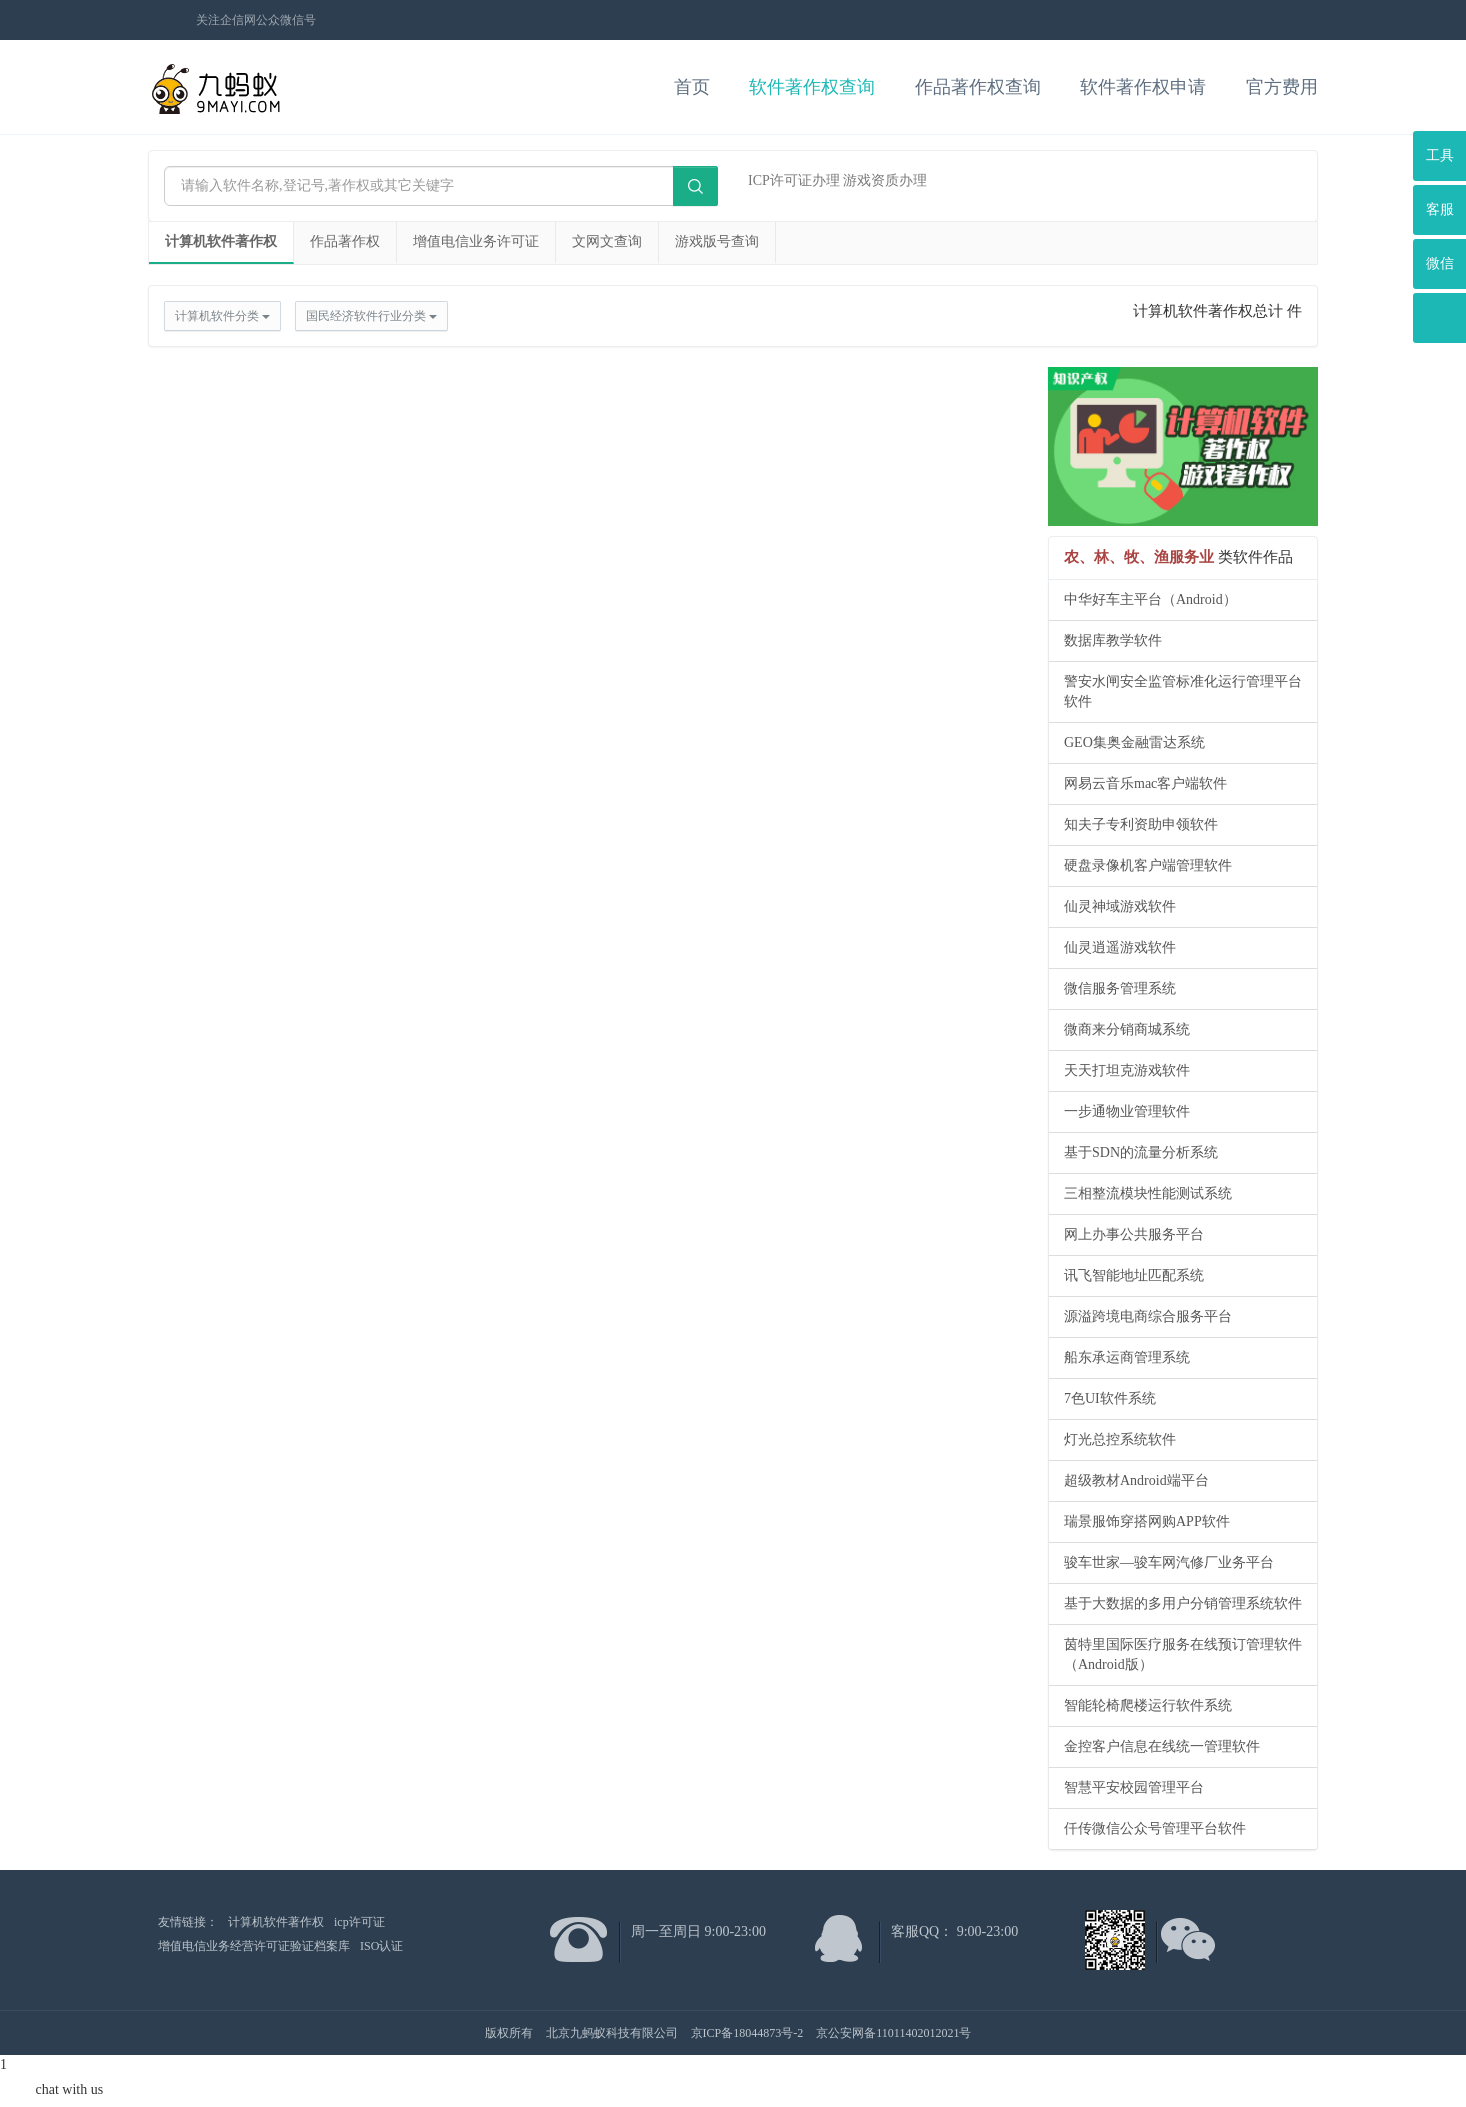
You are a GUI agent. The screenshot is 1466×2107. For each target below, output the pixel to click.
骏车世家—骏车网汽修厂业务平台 (1169, 1562)
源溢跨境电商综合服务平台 (1148, 1316)
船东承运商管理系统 (1127, 1357)
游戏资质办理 (885, 180)
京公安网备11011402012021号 (893, 2033)
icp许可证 (359, 1922)
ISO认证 (381, 1946)
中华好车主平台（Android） (1150, 599)
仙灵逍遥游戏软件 (1120, 947)
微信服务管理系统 (1120, 988)
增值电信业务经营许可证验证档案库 (254, 1946)
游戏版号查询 (717, 241)
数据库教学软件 (1113, 640)
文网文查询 (607, 241)
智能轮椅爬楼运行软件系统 (1148, 1705)
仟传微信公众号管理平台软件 (1155, 1828)
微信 (1440, 263)
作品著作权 (345, 241)
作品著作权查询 (978, 87)
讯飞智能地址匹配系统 (1134, 1275)
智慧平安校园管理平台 (1134, 1787)
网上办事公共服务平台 (1134, 1234)
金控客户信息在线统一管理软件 (1162, 1746)
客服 (1440, 209)
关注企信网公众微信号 (256, 20)
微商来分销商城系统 (1127, 1029)
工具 (1440, 155)
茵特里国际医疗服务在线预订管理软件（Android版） (1183, 1654)
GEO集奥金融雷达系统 (1134, 742)
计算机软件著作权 (221, 241)
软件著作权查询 (812, 87)
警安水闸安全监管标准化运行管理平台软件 (1183, 691)
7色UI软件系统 (1110, 1398)
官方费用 (1282, 87)
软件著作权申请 (1143, 87)
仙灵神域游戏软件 (1120, 906)
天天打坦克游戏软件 (1127, 1070)
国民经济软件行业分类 (371, 316)
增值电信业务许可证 (476, 241)
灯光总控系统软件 (1120, 1439)
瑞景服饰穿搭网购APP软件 (1147, 1521)
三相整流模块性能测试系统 (1148, 1193)
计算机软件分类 (222, 316)
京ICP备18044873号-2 (747, 2033)
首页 (692, 87)
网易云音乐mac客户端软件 (1145, 783)
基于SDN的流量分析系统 (1141, 1152)
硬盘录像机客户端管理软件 (1148, 865)
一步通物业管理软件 (1127, 1111)
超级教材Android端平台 (1136, 1480)
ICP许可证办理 (794, 180)
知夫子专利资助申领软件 (1141, 824)
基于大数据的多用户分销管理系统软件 (1183, 1603)
